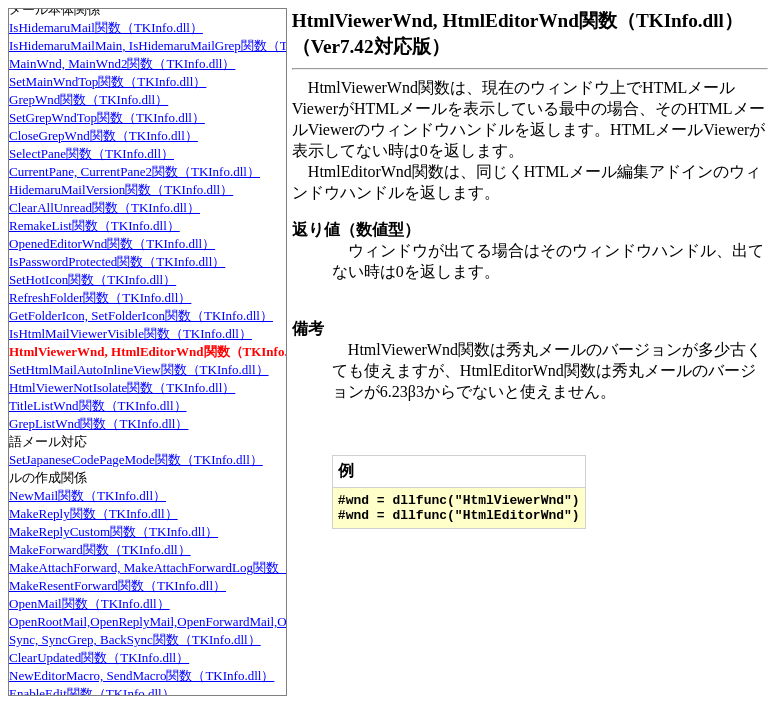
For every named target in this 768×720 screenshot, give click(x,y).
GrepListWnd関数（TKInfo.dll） (98, 423)
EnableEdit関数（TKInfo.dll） (92, 693)
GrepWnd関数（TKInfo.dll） (88, 99)
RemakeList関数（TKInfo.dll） (94, 225)
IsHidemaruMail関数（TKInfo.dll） (106, 27)
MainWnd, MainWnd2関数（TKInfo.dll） (122, 63)
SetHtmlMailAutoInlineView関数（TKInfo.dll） (139, 369)
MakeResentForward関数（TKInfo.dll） (117, 585)
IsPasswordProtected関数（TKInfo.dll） (117, 261)
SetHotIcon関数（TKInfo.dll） (92, 279)
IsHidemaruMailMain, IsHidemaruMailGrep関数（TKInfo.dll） (179, 45)
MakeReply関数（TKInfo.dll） (93, 513)
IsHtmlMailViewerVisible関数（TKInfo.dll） (130, 333)
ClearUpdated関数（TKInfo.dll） (99, 657)
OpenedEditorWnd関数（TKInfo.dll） (112, 243)
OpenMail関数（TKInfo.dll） (89, 603)
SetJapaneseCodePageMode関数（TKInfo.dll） (136, 459)
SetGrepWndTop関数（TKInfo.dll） (107, 117)
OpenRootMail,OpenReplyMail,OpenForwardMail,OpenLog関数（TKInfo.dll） (221, 621)
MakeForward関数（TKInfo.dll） (100, 549)
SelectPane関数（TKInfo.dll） (91, 153)
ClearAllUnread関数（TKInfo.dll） (104, 207)
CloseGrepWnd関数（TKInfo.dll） (103, 135)
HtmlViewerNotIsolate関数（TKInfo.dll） (122, 387)
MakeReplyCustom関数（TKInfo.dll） (113, 531)
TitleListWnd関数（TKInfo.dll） (98, 405)
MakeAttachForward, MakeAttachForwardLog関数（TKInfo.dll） (185, 567)
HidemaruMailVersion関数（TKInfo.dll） (121, 189)
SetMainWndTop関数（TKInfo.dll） (107, 81)
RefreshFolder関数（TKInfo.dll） (100, 297)
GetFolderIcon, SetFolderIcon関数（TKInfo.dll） (141, 315)
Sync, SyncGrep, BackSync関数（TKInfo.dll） (135, 639)
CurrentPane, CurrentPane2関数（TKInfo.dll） (134, 171)
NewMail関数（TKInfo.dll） (87, 495)
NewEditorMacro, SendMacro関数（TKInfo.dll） (141, 675)
